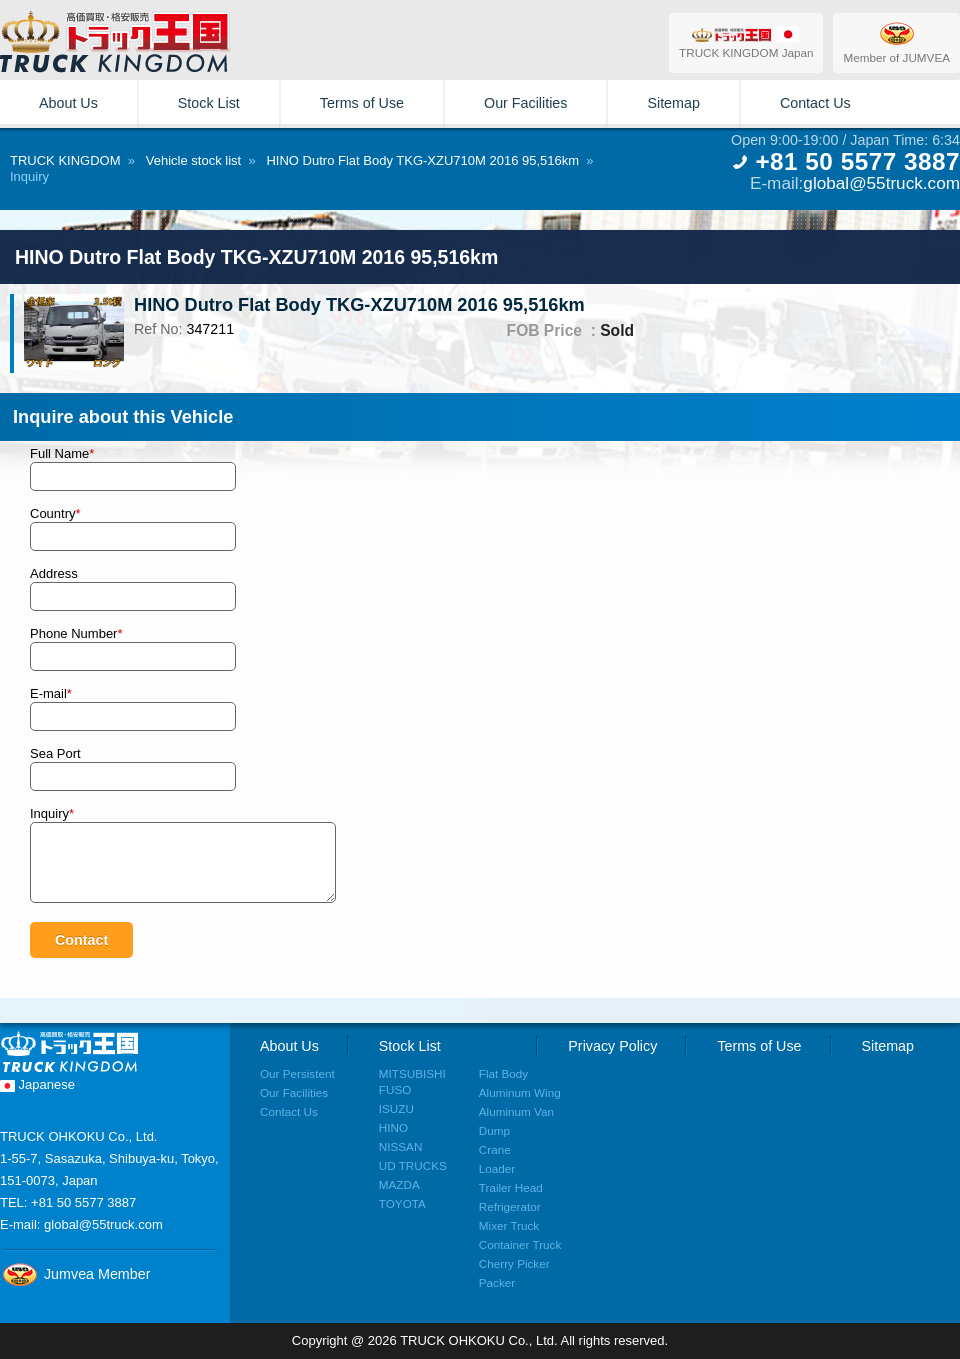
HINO (393, 1127)
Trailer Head (511, 1187)
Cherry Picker (514, 1263)
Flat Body (503, 1073)
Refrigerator (510, 1206)
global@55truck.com (881, 183)
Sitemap (673, 103)
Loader (497, 1168)
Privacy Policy (612, 1046)
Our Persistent (297, 1073)
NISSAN (401, 1146)
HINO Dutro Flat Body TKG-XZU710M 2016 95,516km (422, 160)
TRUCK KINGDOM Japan (746, 42)
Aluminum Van (516, 1111)
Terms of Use (362, 103)
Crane (495, 1149)
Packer (497, 1282)
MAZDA (399, 1184)
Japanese (37, 1084)
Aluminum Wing (520, 1092)
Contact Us (815, 103)
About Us (68, 103)
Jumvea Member (75, 1274)
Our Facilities (525, 103)
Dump (494, 1130)
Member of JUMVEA (896, 42)
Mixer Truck (509, 1225)
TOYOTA (402, 1203)
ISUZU (396, 1108)
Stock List (209, 103)
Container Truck (520, 1244)
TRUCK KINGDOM (65, 160)
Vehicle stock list (193, 160)
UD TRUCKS (413, 1165)
